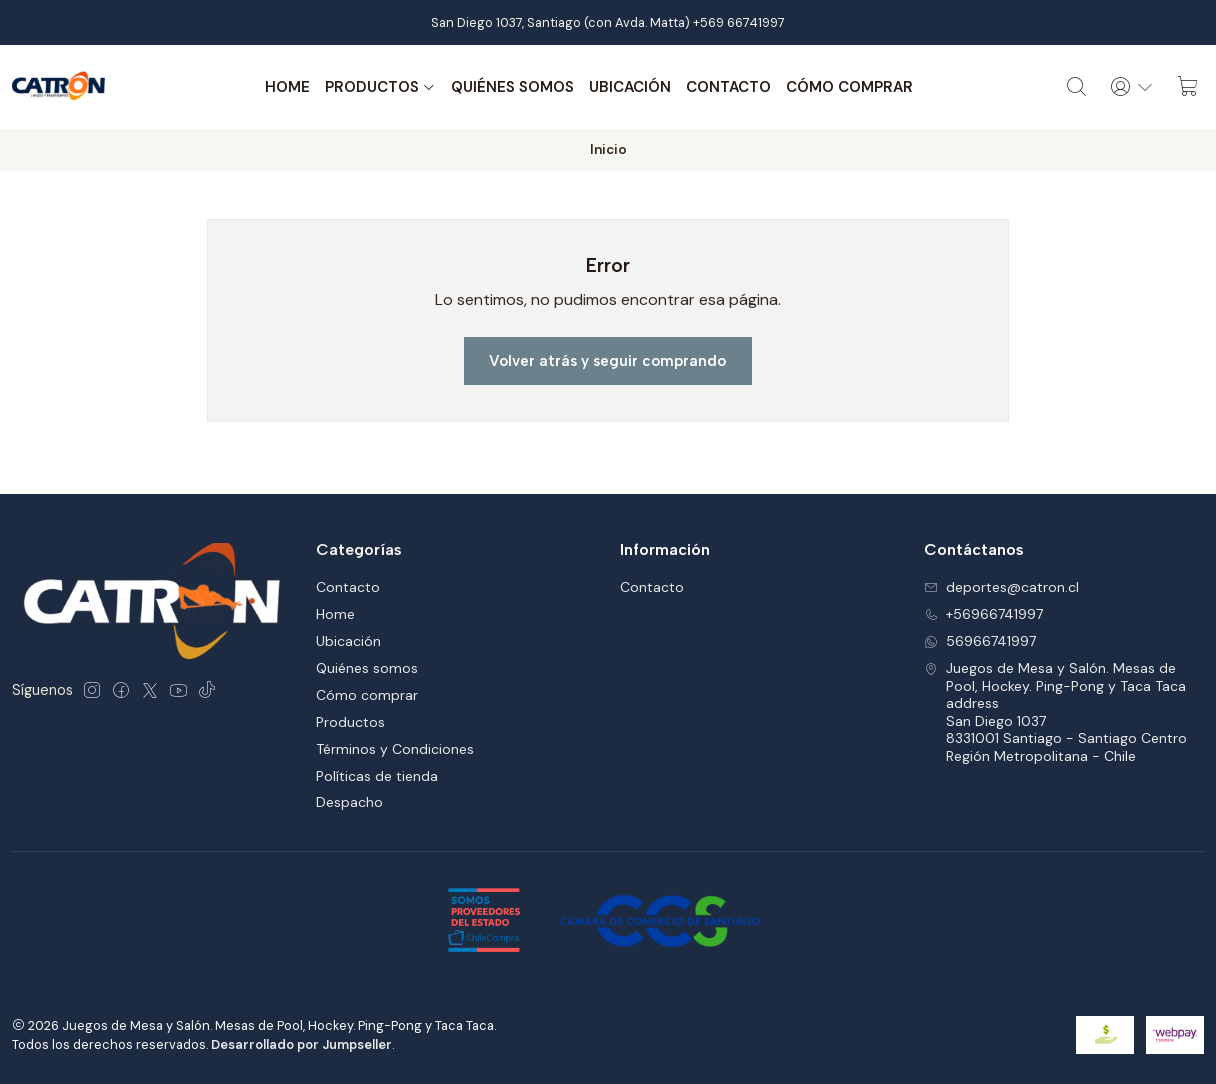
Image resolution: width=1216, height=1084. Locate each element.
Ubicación (630, 87)
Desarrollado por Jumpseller (301, 1044)
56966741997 (980, 641)
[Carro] (1188, 87)
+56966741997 (983, 614)
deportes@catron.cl (1001, 587)
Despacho (349, 802)
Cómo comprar (849, 87)
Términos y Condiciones (395, 749)
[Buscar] (1077, 87)
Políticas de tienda (377, 776)
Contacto (728, 87)
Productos (380, 87)
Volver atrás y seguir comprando (607, 361)
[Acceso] (1132, 87)
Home (287, 87)
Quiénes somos (512, 87)
